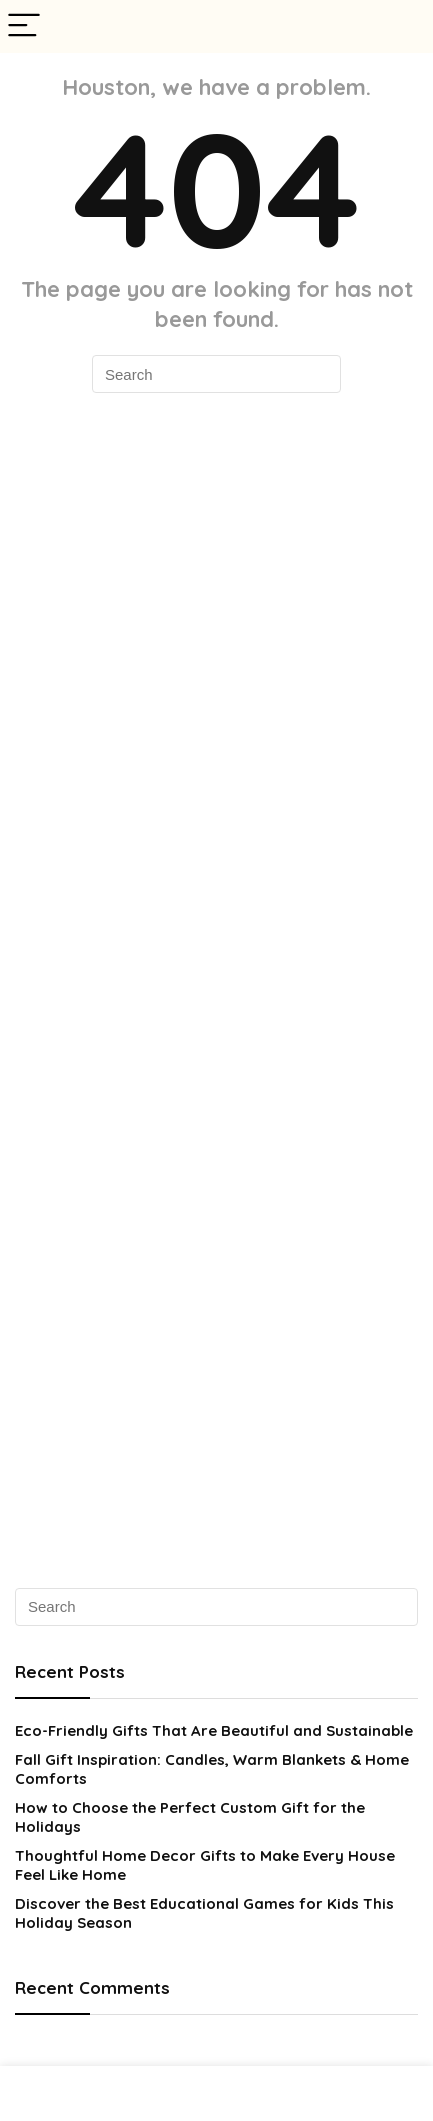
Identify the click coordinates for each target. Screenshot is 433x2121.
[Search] (402, 26)
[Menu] (24, 26)
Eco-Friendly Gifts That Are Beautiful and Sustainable (214, 1730)
